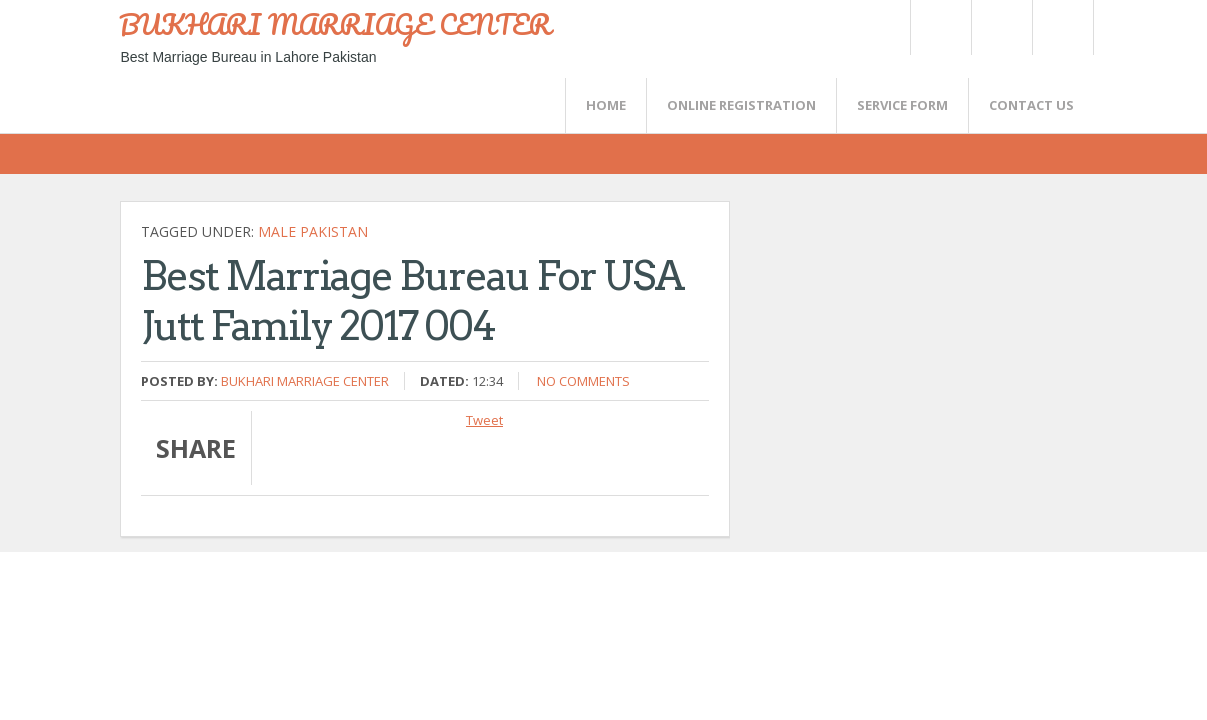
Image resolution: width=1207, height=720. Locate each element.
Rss (1001, 27)
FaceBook (1059, 27)
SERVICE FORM (902, 105)
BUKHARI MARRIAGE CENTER (335, 24)
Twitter (940, 27)
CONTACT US (1031, 105)
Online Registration (741, 105)
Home (606, 105)
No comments (583, 381)
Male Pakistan (313, 231)
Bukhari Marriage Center (305, 381)
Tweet (484, 420)
